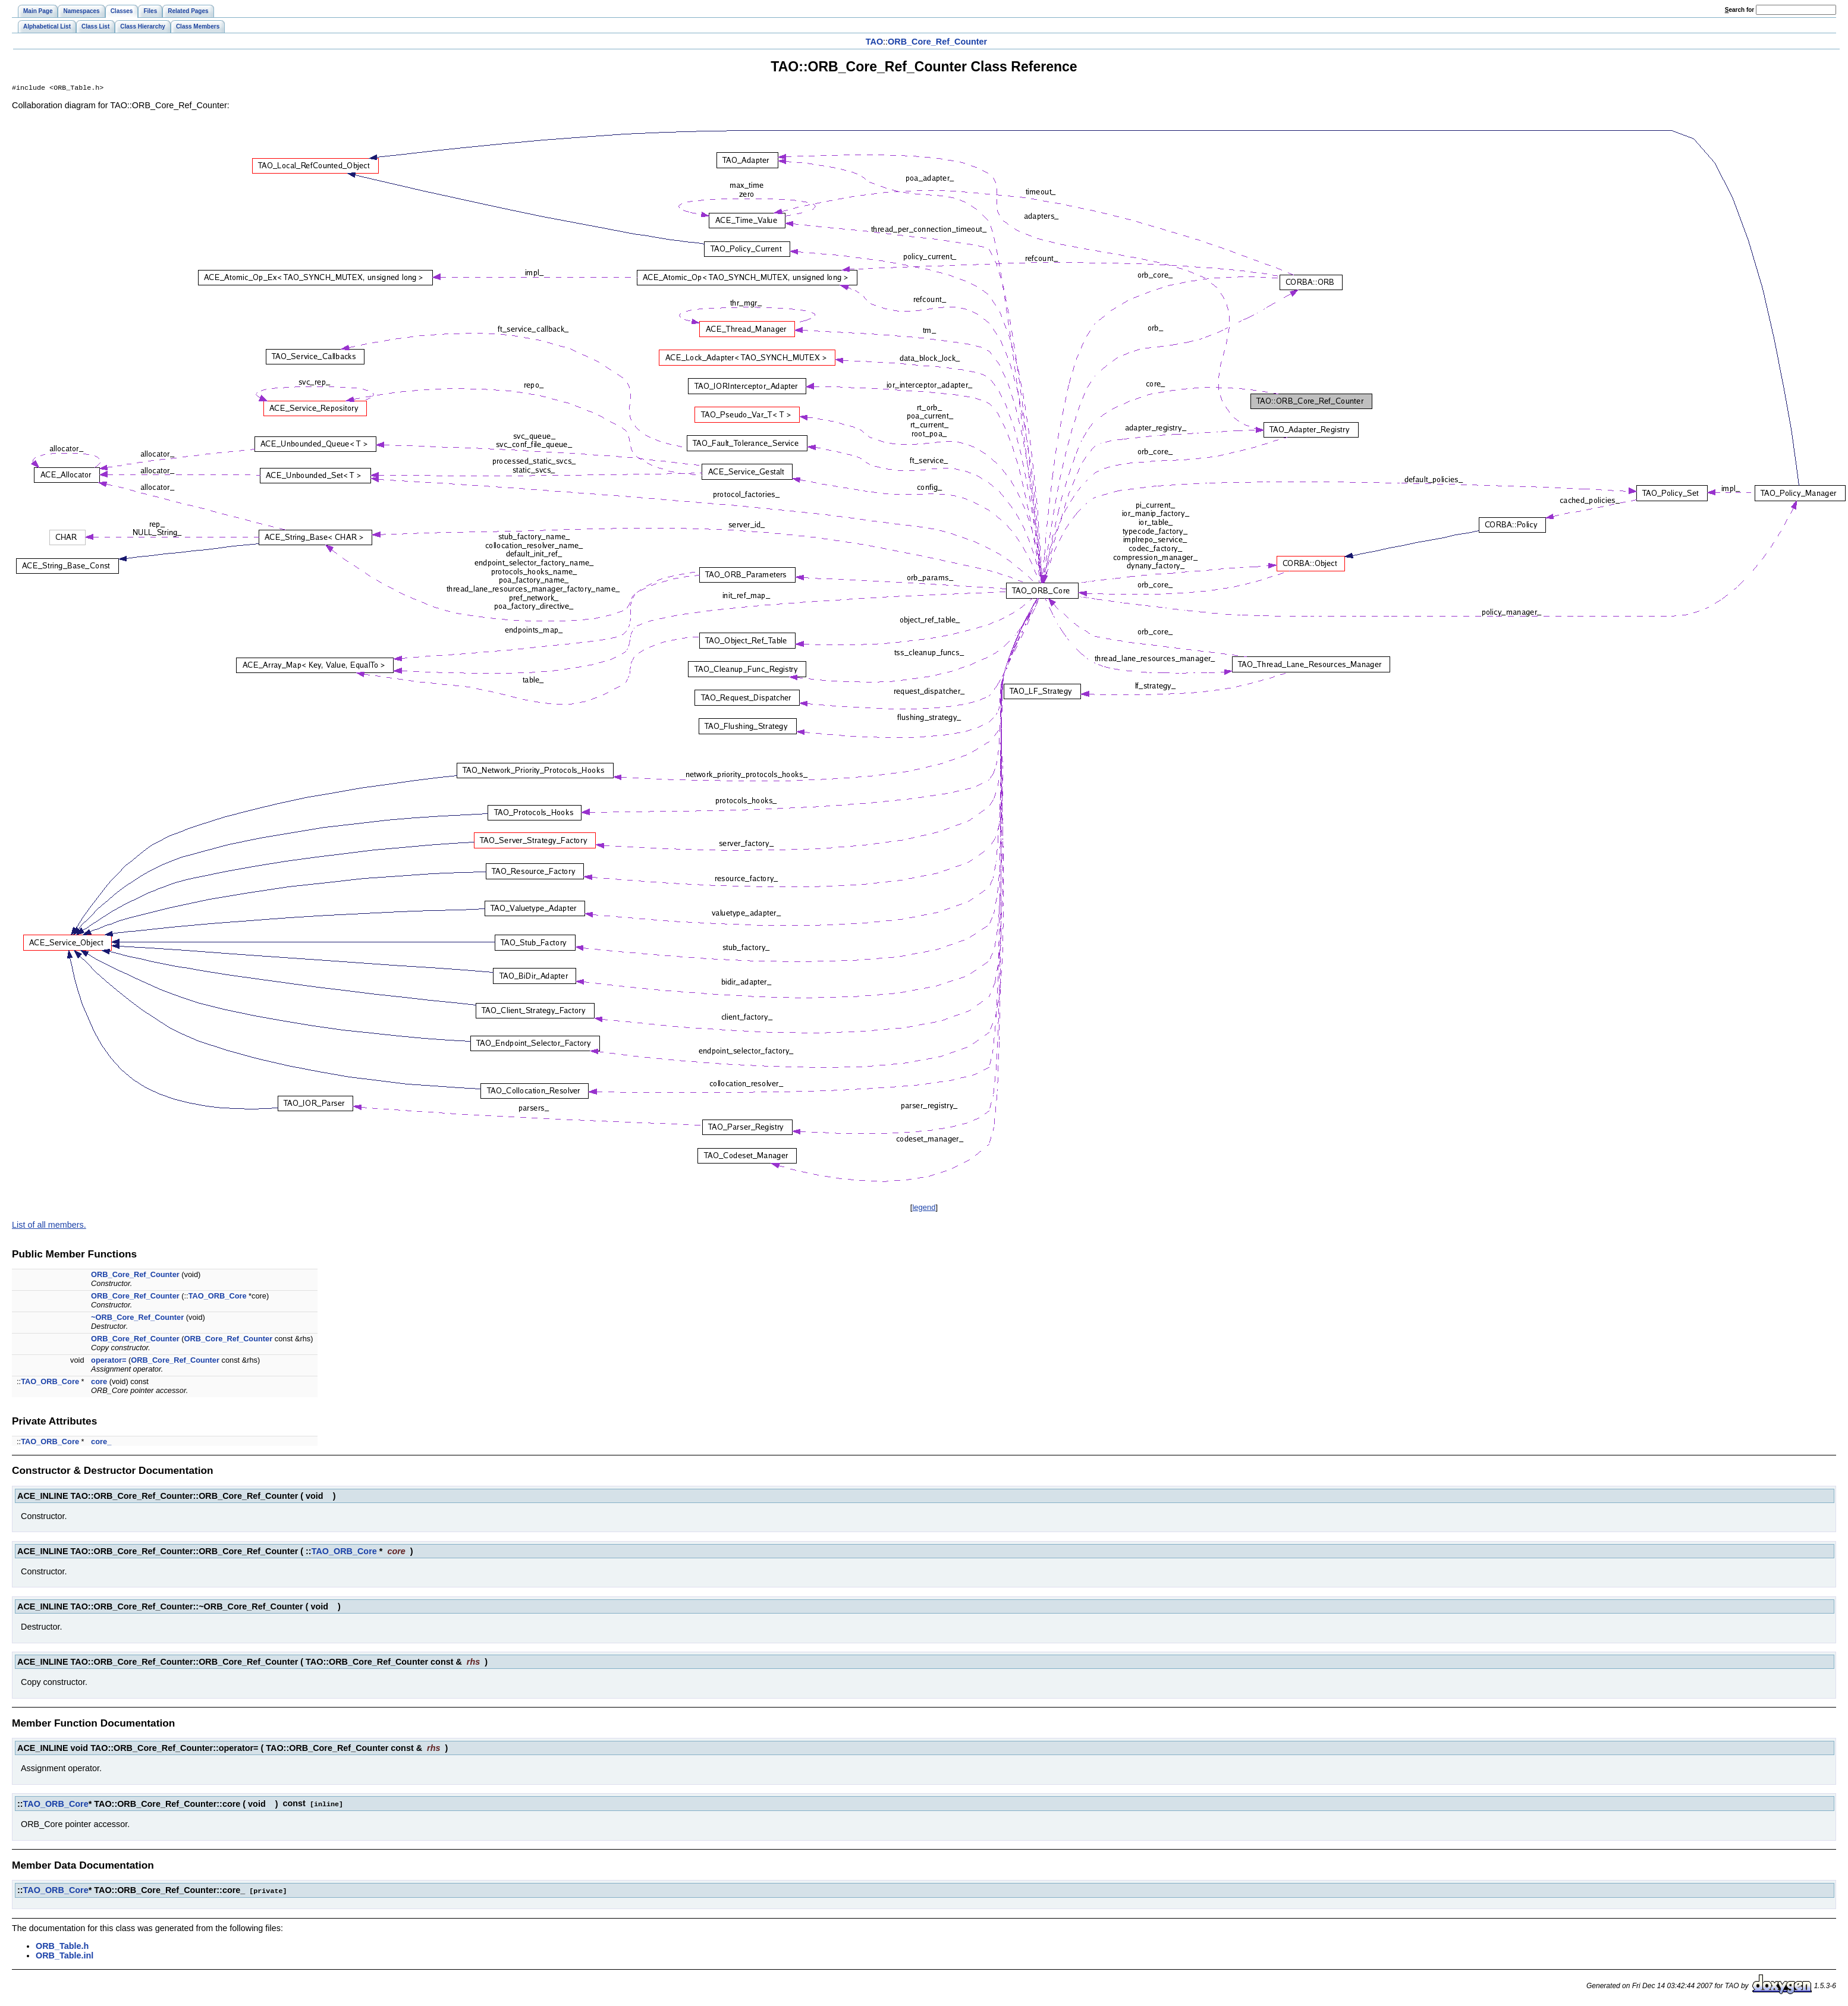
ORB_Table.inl (64, 1955)
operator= (108, 1361)
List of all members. (49, 1226)
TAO (874, 41)
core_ (101, 1442)
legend (923, 1208)
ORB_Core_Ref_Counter (937, 41)
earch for (1739, 10)
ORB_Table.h (62, 1946)
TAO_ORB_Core (217, 1297)
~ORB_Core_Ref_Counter (137, 1318)
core (99, 1382)
